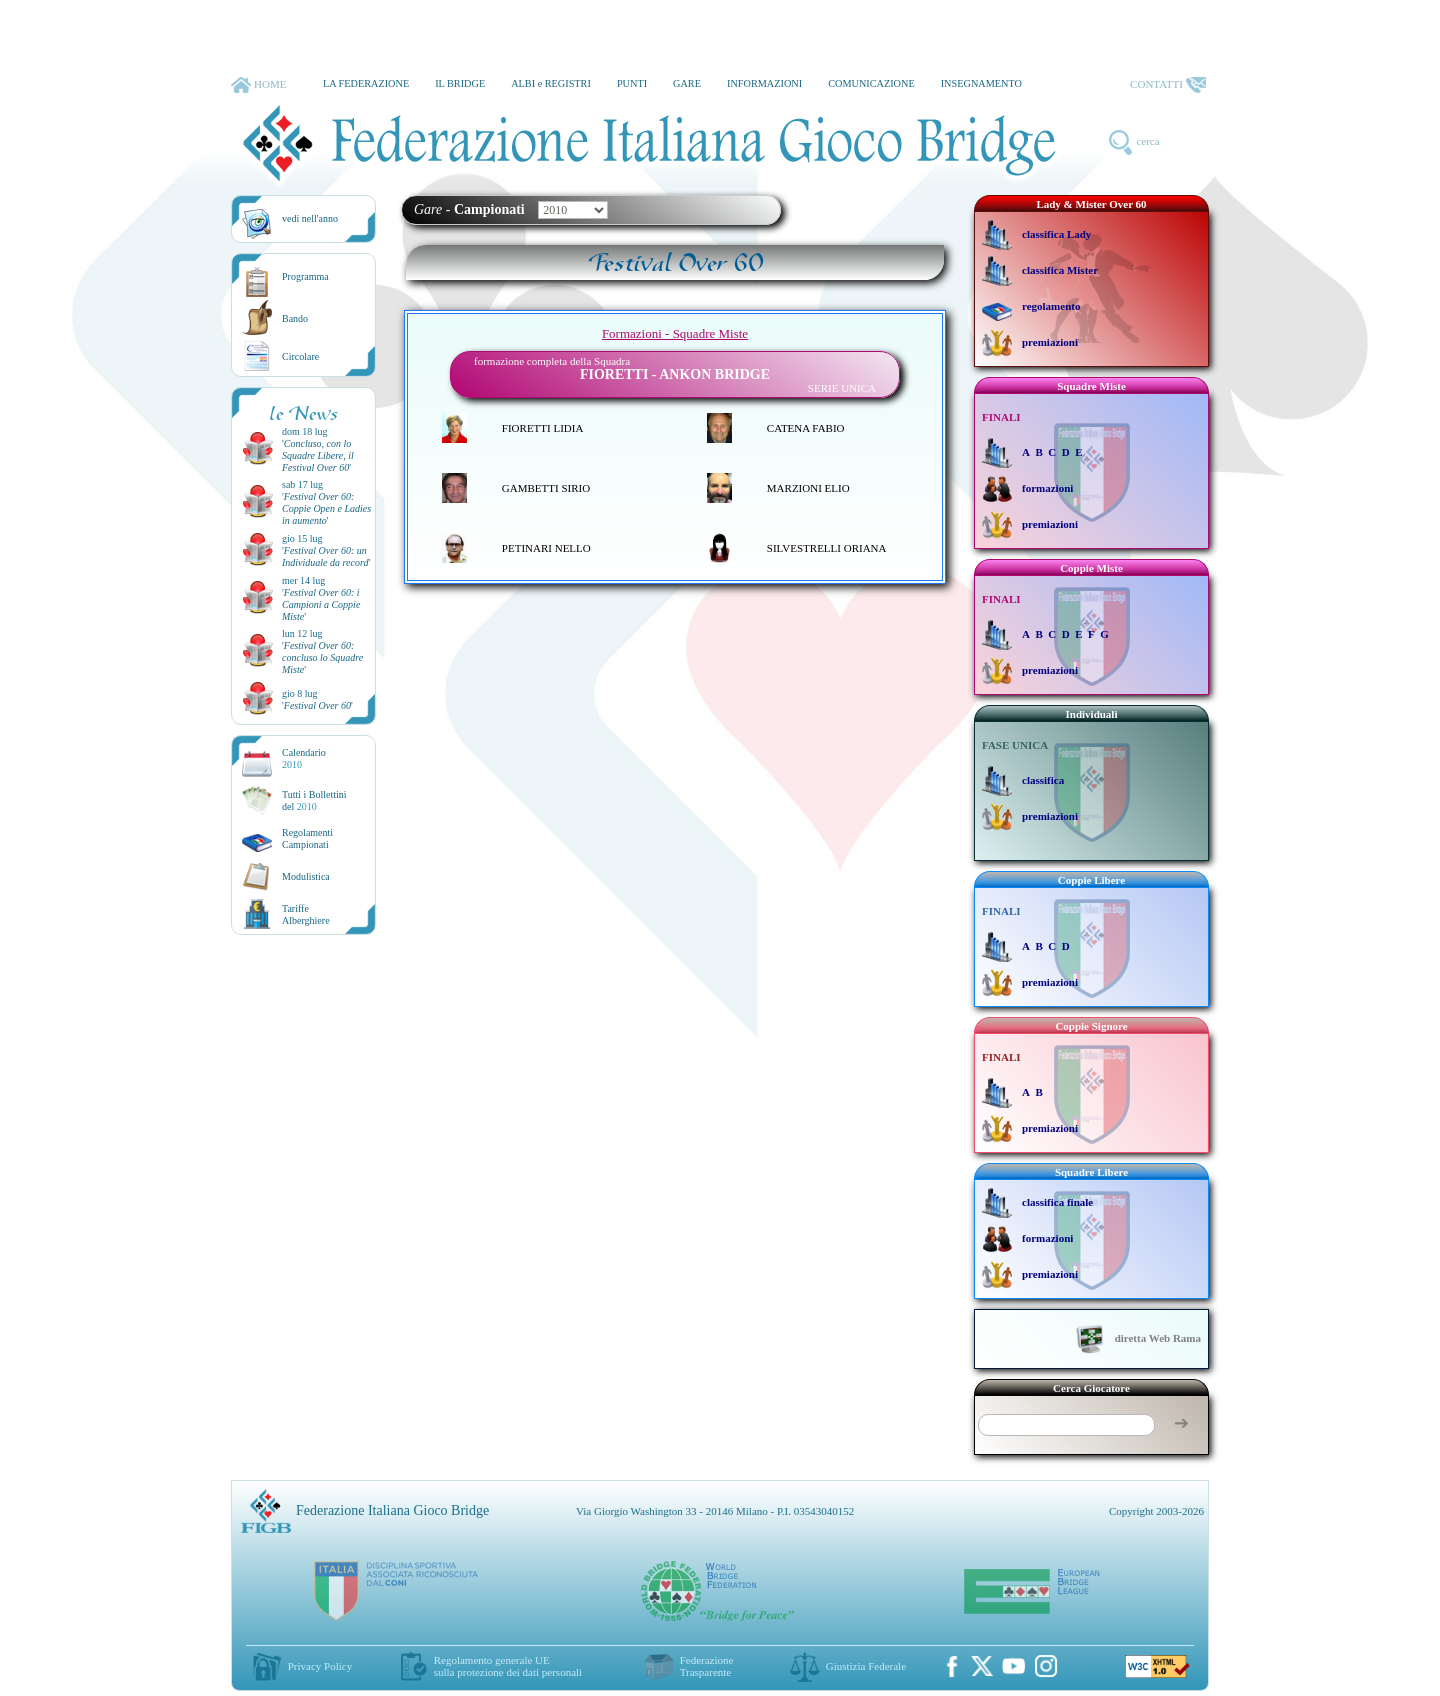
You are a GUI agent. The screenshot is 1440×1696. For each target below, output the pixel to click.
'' (318, 455)
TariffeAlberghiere (306, 914)
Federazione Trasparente (707, 1666)
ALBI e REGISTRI (551, 83)
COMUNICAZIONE (871, 83)
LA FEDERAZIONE (366, 83)
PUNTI (632, 83)
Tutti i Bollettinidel (314, 800)
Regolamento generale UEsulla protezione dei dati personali (508, 1666)
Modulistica (306, 876)
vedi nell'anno (310, 218)
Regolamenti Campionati (307, 838)
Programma (305, 276)
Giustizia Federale (866, 1666)
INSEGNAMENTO (981, 83)
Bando (295, 318)
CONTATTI (1168, 85)
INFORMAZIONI (764, 83)
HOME (258, 85)
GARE (687, 83)
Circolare (300, 356)
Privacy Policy (320, 1666)
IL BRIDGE (460, 83)
